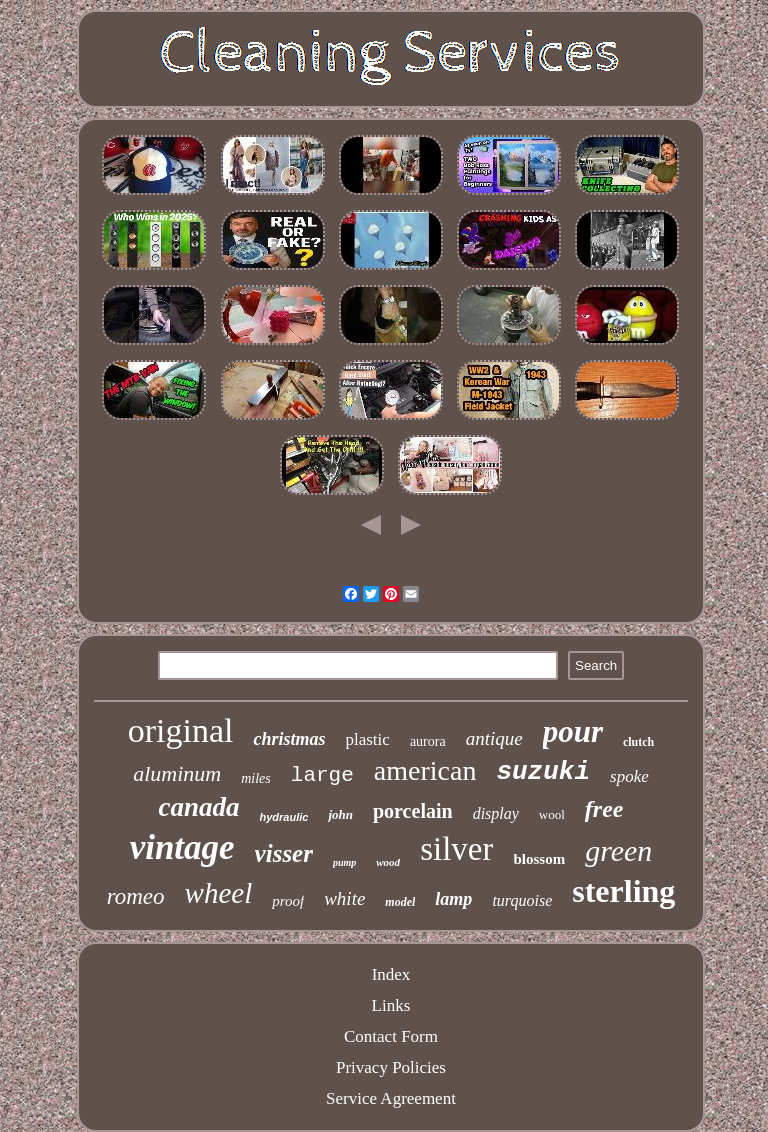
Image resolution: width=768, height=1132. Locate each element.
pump (344, 862)
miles (256, 778)
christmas (289, 739)
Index (391, 974)
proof (288, 901)
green (618, 850)
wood (388, 862)
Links (391, 1005)
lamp (453, 899)
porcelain (413, 811)
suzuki (543, 772)
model (400, 902)
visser (284, 853)
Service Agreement (391, 1098)
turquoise (522, 900)
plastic (367, 739)
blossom (539, 859)
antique (494, 738)
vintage (182, 847)
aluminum (177, 773)
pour (573, 731)
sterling (623, 891)
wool (552, 814)
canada (199, 807)
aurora (428, 741)
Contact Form (391, 1036)
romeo (136, 896)
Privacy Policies (391, 1067)
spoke (629, 776)
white (344, 898)
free (604, 809)
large (322, 775)
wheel (219, 893)
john (340, 814)
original (181, 730)
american (425, 770)
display (496, 813)
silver (456, 849)
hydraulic (284, 817)
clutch (638, 742)
